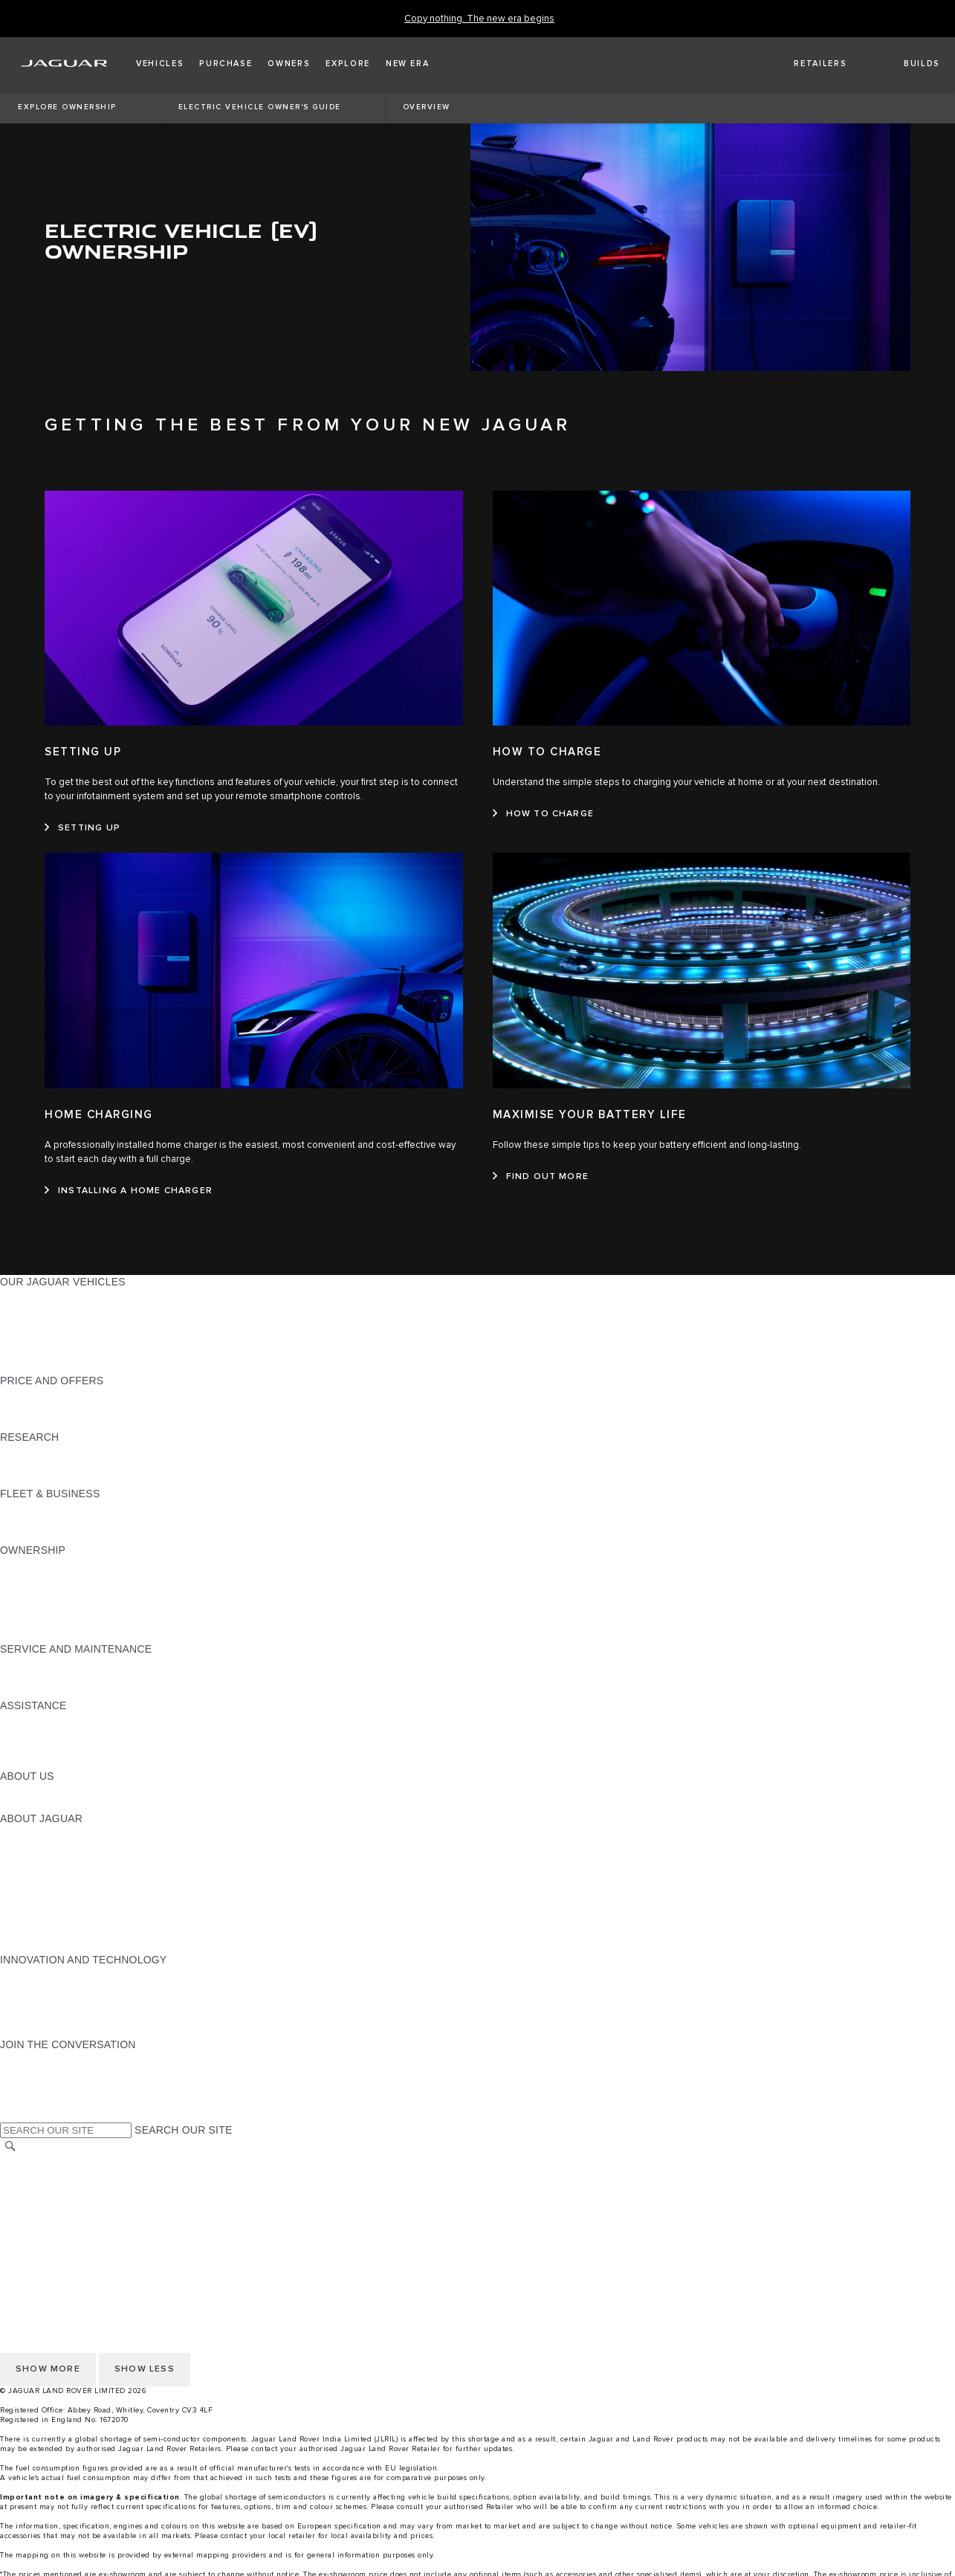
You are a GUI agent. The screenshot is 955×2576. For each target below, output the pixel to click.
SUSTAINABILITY (42, 1804)
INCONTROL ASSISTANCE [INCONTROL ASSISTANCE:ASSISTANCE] (66, 1762)
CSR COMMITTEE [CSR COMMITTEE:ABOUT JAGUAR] (44, 1917)
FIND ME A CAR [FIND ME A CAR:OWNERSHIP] (39, 1607)
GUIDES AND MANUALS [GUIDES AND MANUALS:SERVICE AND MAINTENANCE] (60, 1677)
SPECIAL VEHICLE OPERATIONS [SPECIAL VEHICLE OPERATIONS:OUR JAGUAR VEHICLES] (82, 1310)
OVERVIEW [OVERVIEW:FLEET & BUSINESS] (28, 1508)
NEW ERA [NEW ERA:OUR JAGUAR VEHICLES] (25, 1366)
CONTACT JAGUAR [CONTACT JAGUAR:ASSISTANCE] (48, 1734)
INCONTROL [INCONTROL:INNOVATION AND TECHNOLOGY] (31, 1974)
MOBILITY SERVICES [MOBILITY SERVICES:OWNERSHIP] (53, 1592)
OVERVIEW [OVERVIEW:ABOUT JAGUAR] (28, 1833)
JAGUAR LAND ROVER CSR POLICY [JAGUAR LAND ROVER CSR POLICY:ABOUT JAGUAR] (91, 1889)
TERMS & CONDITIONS (58, 2190)
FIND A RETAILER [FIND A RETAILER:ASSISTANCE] (44, 1748)
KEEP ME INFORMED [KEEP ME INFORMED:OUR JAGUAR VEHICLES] (53, 1352)
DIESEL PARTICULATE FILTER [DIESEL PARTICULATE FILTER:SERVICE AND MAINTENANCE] (75, 1691)
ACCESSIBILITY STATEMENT (72, 2247)
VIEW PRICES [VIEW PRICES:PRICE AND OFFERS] (35, 1423)
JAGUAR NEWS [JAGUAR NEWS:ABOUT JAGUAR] (39, 1847)
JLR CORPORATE (44, 2232)
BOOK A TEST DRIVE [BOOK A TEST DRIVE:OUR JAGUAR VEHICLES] (52, 1338)
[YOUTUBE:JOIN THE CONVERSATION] (31, 2073)
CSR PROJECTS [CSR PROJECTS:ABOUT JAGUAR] (41, 1903)
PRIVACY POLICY (44, 2218)
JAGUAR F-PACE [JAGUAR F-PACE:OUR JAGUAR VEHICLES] (42, 1296)
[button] (160, 64)
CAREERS (25, 2176)
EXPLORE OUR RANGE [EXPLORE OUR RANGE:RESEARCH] (58, 1451)
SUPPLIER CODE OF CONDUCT (80, 2016)
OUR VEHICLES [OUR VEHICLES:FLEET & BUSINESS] (40, 1522)
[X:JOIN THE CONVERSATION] (10, 2101)
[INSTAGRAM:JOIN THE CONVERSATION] (37, 2059)
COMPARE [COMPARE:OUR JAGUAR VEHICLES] (26, 1324)
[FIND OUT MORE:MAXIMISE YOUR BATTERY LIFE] (541, 1177)
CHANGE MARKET (46, 2162)
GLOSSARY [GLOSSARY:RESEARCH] (29, 1479)
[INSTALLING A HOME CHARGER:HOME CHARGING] (129, 1191)
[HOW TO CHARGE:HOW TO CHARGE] (544, 814)
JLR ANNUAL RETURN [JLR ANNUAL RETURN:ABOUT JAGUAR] (55, 1931)
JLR (9, 1790)
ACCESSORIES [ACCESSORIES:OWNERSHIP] (38, 1621)
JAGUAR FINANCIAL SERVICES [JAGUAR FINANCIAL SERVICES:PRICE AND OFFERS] (79, 1395)
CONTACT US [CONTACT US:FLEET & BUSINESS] (34, 1536)
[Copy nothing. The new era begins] (479, 19)
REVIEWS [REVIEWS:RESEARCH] (24, 1465)
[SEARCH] (10, 2146)
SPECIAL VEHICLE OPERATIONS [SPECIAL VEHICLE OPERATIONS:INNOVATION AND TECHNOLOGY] (82, 1988)
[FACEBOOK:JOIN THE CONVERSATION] (35, 2087)
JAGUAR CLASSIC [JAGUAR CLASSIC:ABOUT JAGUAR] (45, 1861)
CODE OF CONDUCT (52, 2002)
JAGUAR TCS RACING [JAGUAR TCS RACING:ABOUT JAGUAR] (55, 1875)
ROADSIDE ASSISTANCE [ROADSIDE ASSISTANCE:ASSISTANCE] (62, 1720)
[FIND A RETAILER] (807, 64)
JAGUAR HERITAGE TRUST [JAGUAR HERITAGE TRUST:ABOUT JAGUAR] (69, 1946)
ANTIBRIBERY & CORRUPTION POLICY (99, 2030)
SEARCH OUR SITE (183, 2130)
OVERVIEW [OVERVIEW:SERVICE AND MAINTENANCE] (28, 1663)
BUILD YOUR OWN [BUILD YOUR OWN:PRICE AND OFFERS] (47, 1409)
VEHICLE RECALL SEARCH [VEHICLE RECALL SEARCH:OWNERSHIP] (68, 1635)
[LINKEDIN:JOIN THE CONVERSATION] (30, 2115)
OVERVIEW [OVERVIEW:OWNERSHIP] (28, 1564)
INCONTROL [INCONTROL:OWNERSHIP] (31, 1578)
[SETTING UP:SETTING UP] (82, 828)
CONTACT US (34, 2204)
